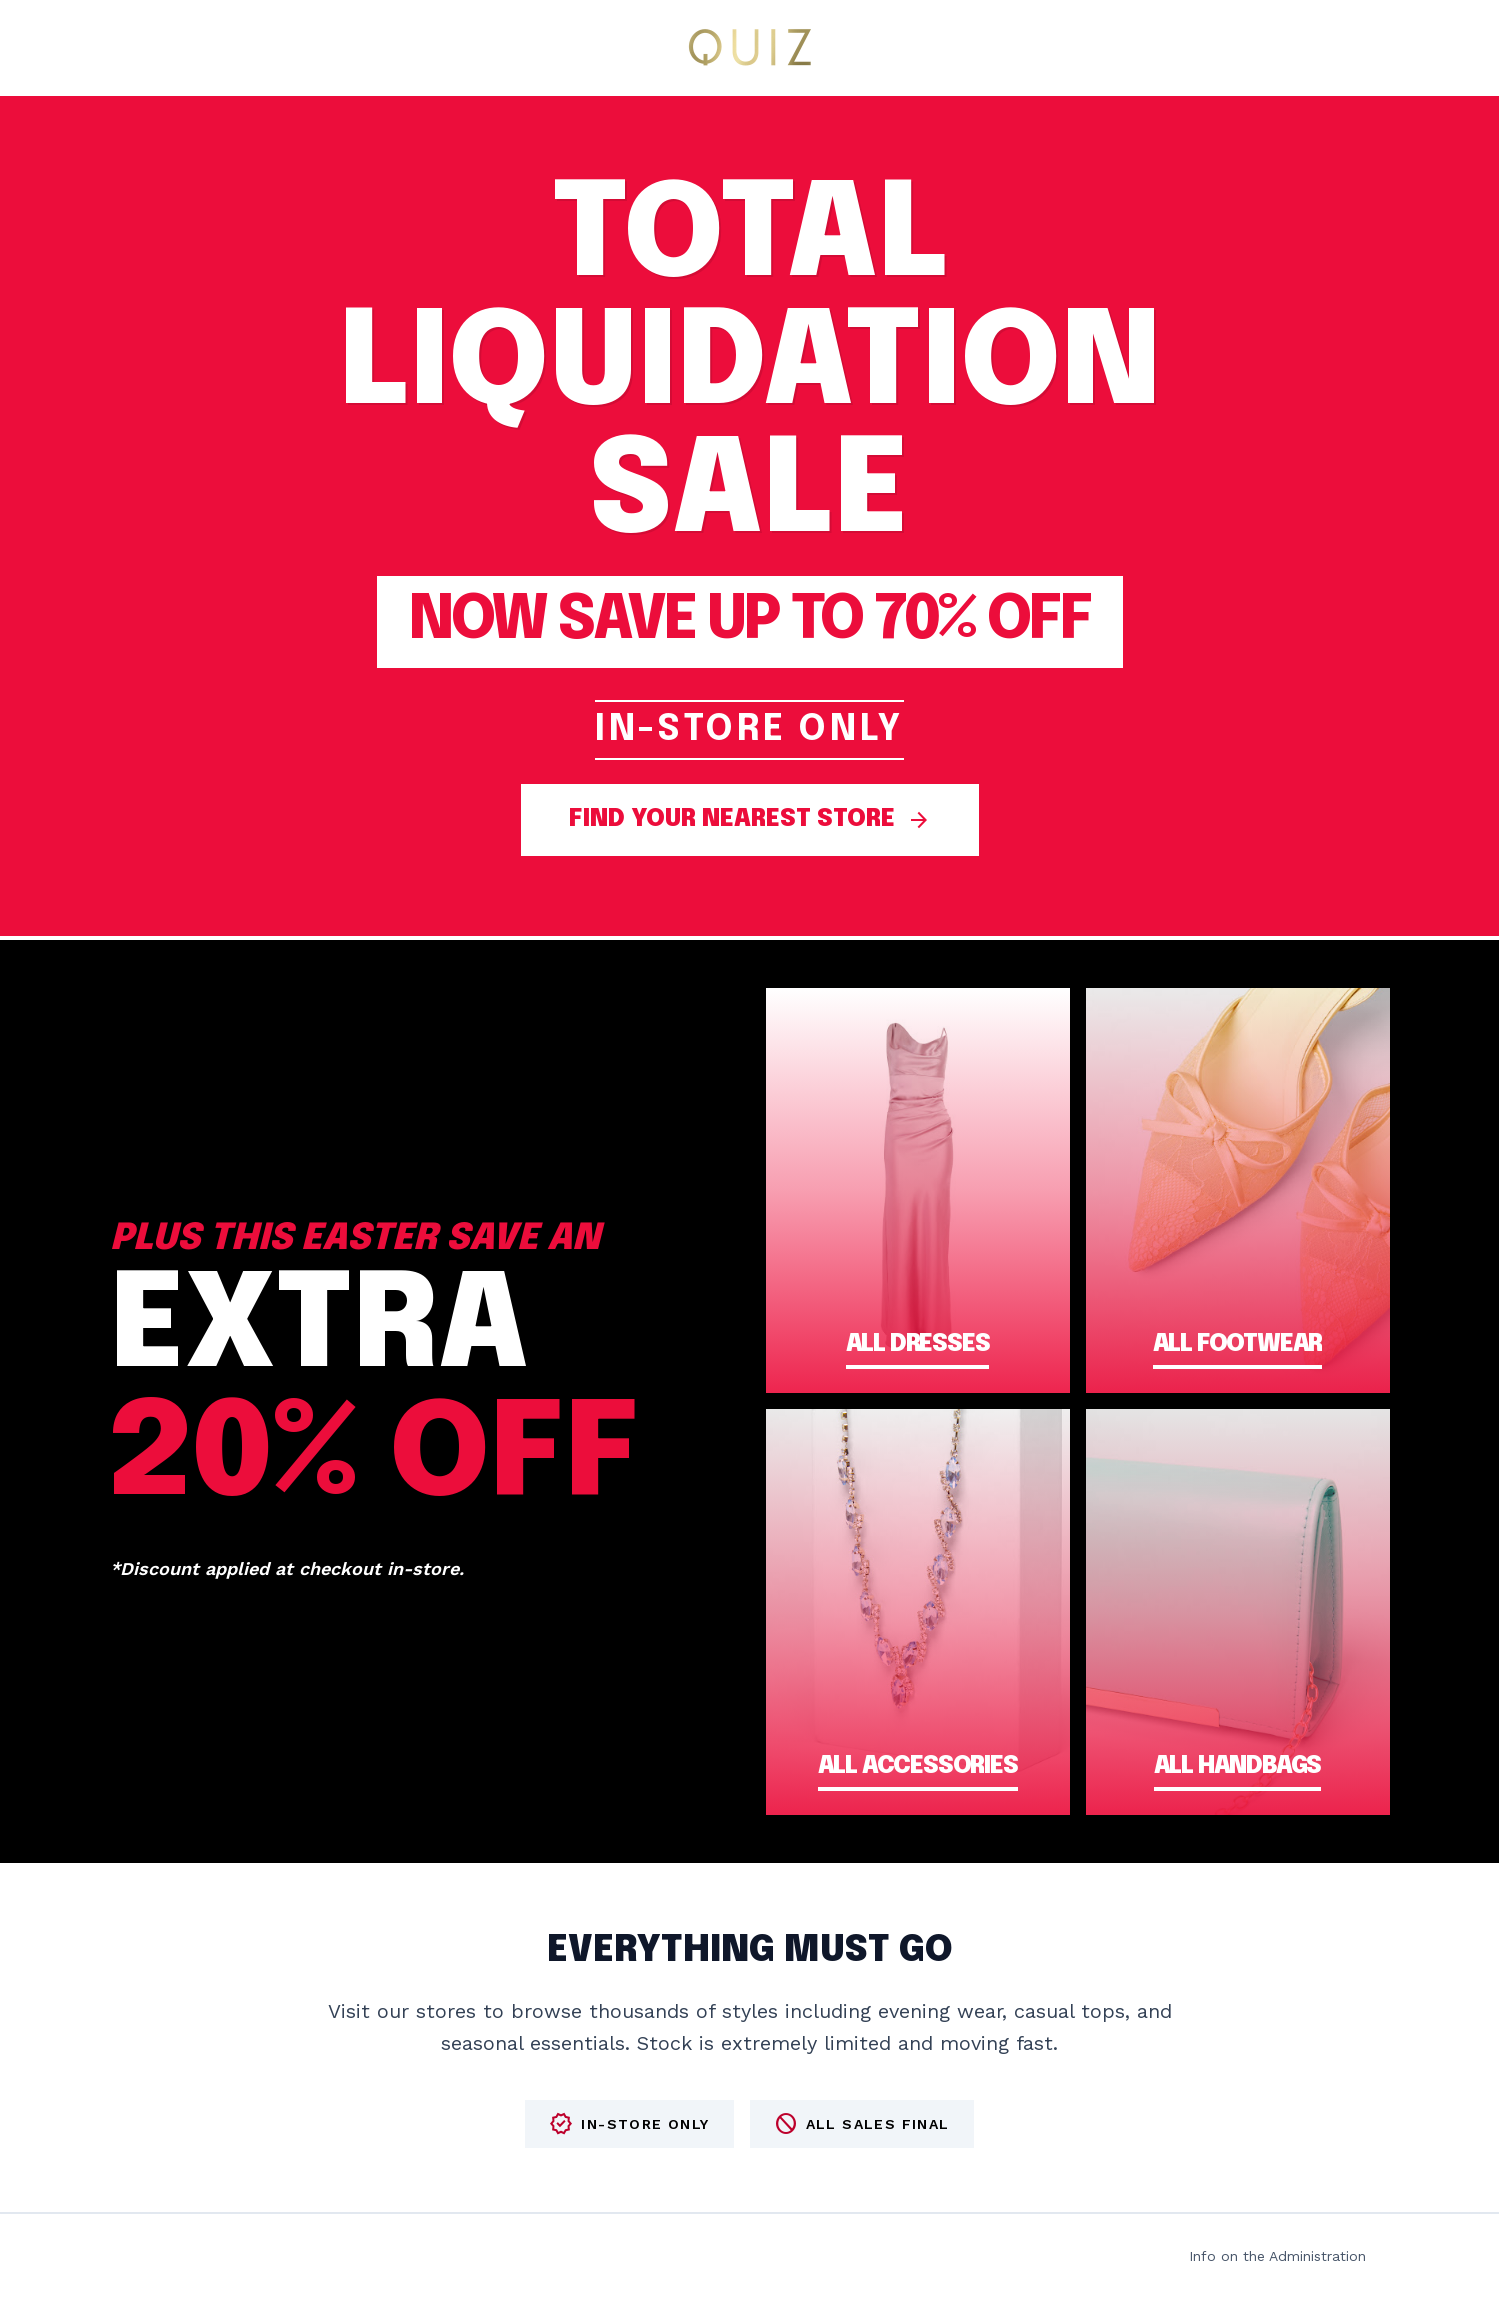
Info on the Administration (1277, 2256)
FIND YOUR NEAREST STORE (750, 820)
